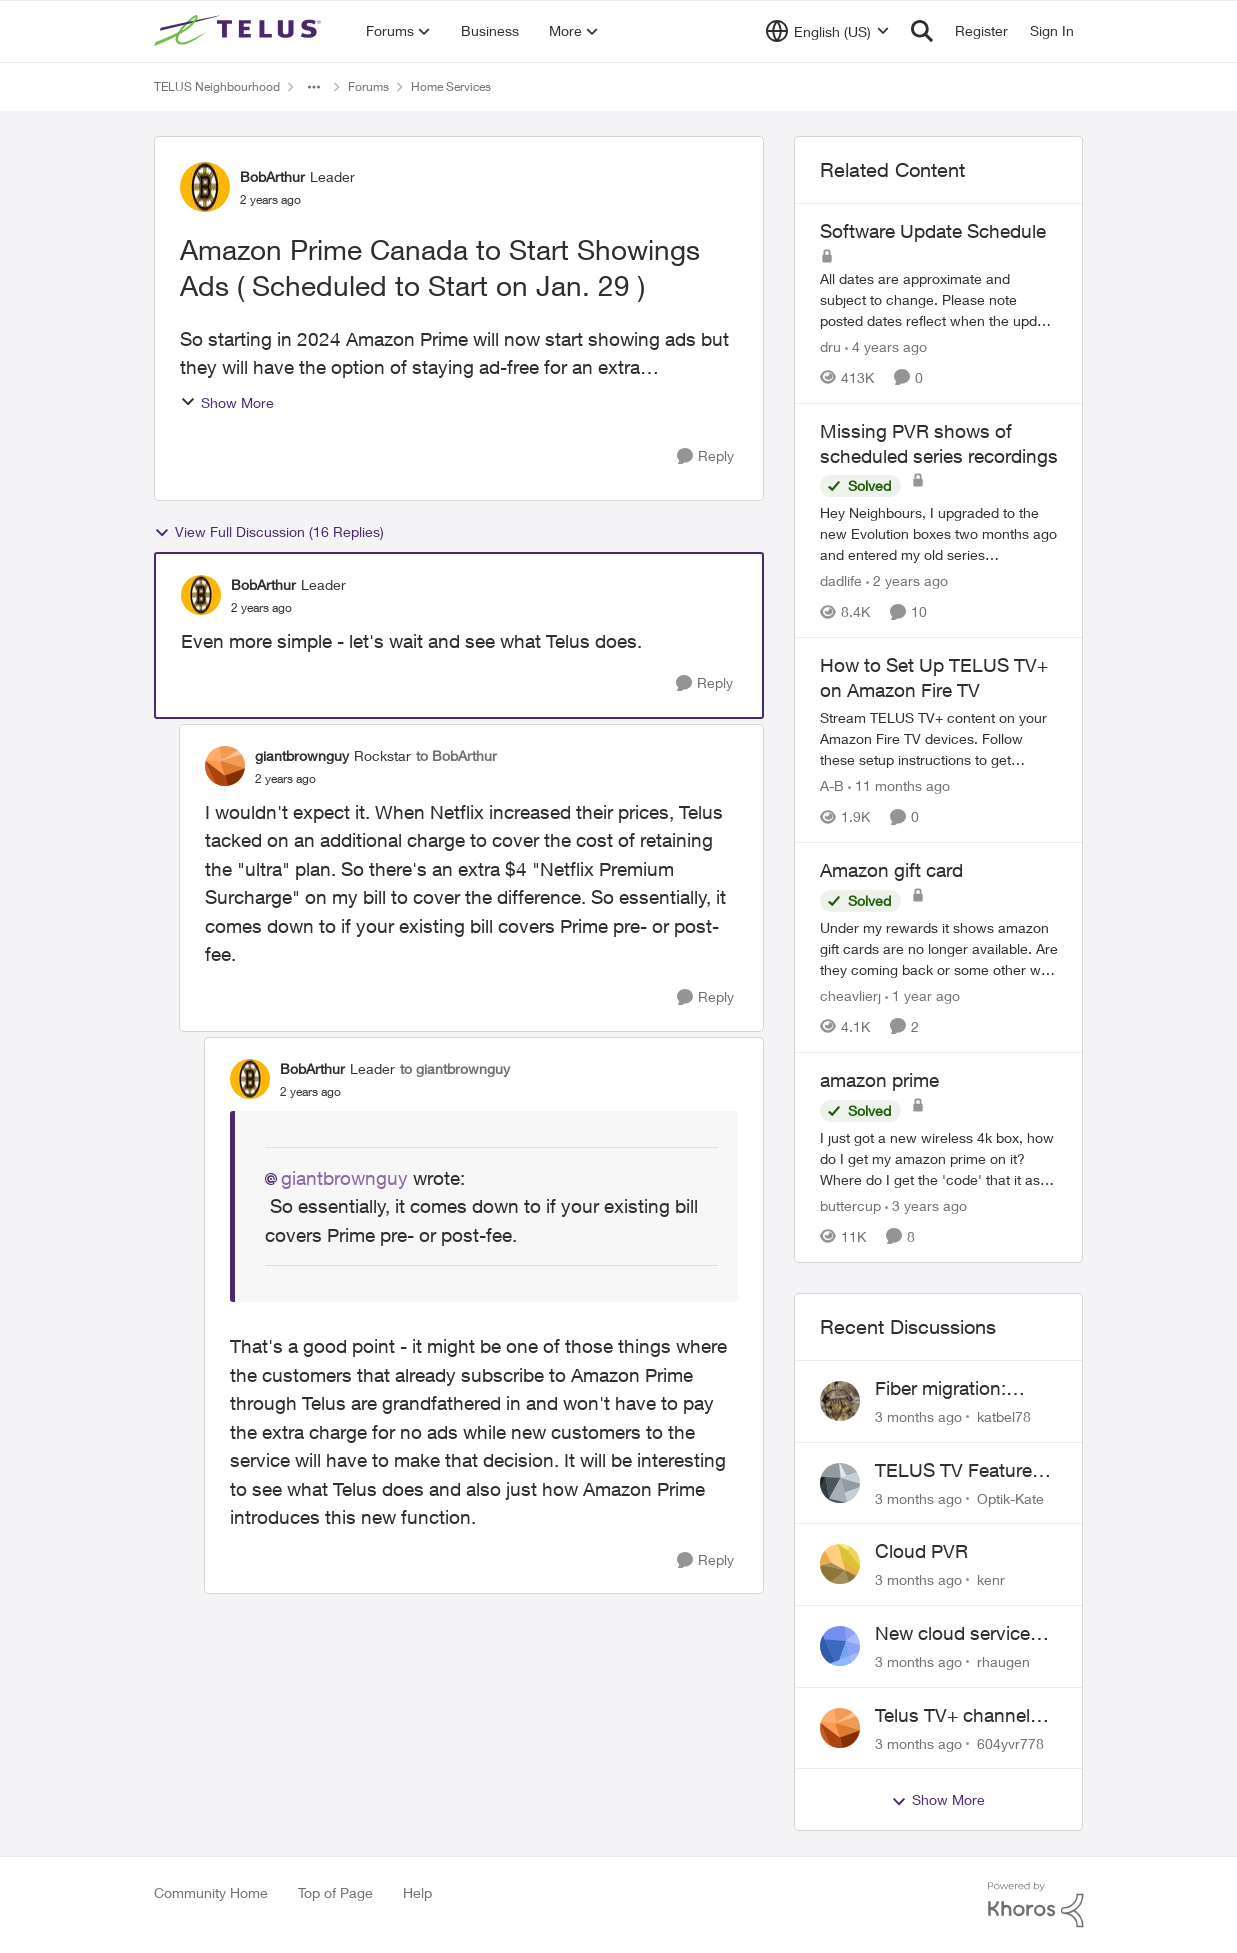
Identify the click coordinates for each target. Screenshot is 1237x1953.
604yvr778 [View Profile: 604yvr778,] (1010, 1742)
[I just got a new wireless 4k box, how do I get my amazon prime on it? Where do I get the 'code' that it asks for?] (939, 1158)
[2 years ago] (907, 580)
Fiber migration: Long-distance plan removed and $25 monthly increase (957, 1389)
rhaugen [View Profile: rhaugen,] (1003, 1661)
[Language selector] (827, 31)
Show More (227, 402)
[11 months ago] (899, 785)
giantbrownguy (344, 1178)
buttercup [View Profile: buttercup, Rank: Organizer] (850, 1205)
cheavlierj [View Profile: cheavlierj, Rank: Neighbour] (850, 995)
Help (417, 1892)
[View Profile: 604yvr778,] (840, 1728)
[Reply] (705, 456)
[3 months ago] (918, 1416)
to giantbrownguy (455, 1068)
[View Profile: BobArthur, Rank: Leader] (205, 187)
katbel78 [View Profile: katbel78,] (1004, 1416)
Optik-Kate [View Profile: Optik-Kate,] (1010, 1497)
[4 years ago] (886, 346)
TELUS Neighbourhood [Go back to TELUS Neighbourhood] (217, 86)
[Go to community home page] (240, 31)
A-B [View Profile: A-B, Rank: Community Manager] (832, 785)
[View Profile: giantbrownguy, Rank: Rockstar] (225, 766)
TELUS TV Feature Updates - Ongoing (956, 1471)
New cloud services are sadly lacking (957, 1634)
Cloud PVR (921, 1551)
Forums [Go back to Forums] (368, 86)
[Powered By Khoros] (1036, 1905)
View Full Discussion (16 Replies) (269, 532)
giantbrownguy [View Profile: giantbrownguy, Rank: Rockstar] (302, 755)
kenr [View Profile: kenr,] (991, 1579)
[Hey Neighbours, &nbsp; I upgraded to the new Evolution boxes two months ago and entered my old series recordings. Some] (939, 533)
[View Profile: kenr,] (840, 1564)
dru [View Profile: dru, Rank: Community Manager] (830, 346)
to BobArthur (456, 755)
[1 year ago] (922, 995)
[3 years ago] (926, 1205)
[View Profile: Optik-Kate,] (840, 1483)
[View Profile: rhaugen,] (840, 1646)
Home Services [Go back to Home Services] (451, 86)
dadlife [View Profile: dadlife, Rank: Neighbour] (841, 580)
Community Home (211, 1892)
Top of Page (335, 1892)
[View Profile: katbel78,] (840, 1401)
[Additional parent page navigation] (314, 87)
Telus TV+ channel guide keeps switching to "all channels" (952, 1716)
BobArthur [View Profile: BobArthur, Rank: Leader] (272, 176)
